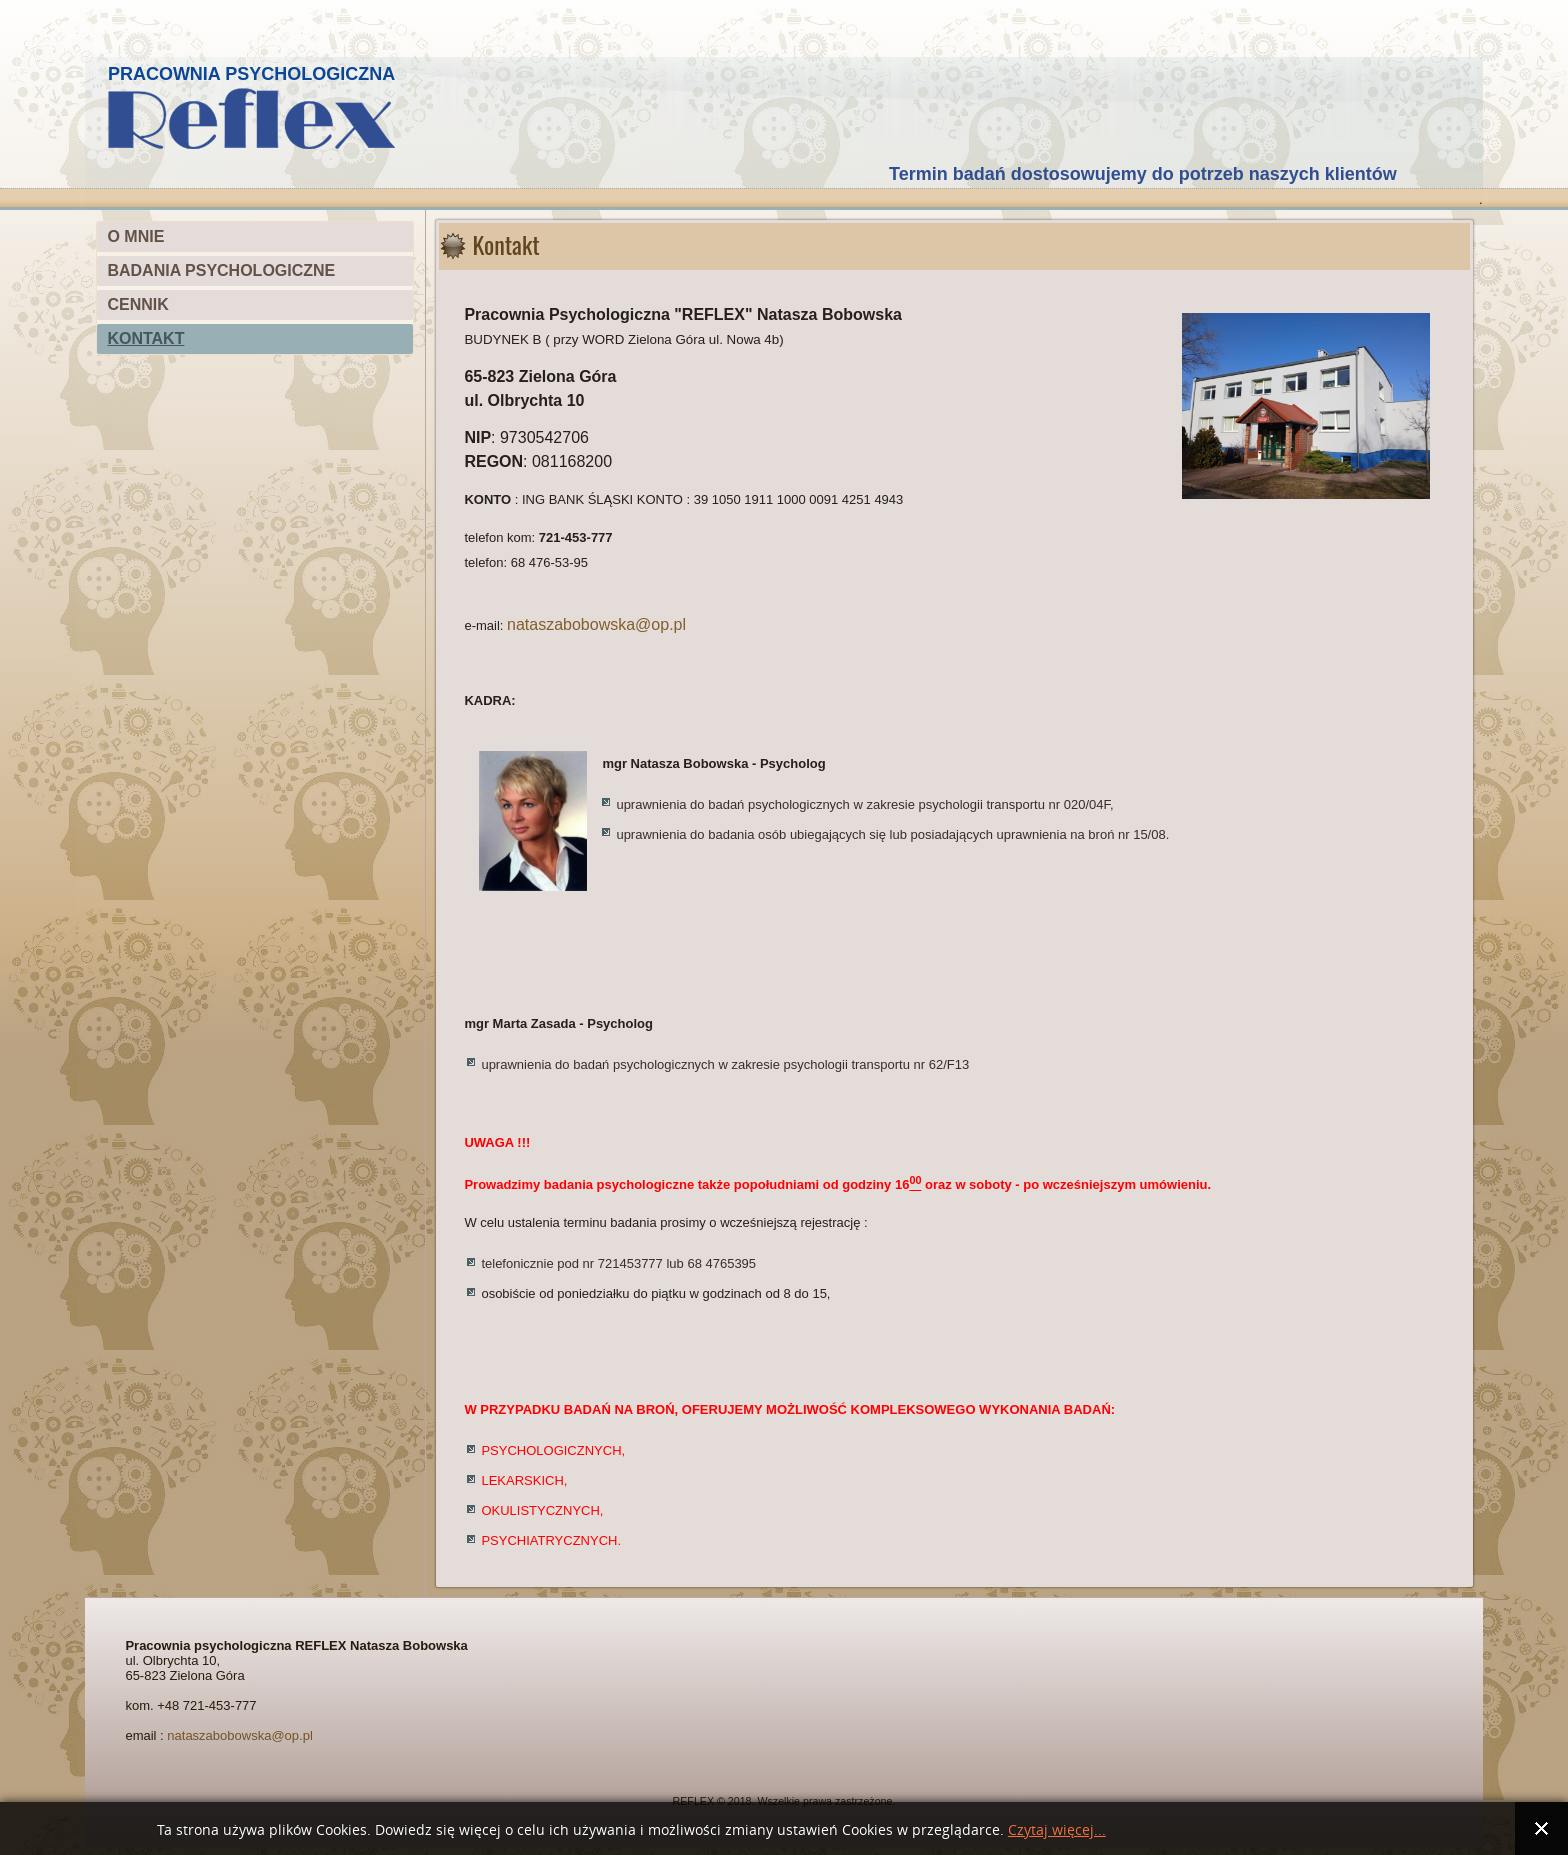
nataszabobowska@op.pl (596, 624)
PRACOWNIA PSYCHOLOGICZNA (251, 74)
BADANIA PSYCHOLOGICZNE (221, 270)
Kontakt (505, 244)
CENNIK (137, 304)
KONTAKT (145, 338)
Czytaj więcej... (1057, 1830)
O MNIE (135, 236)
